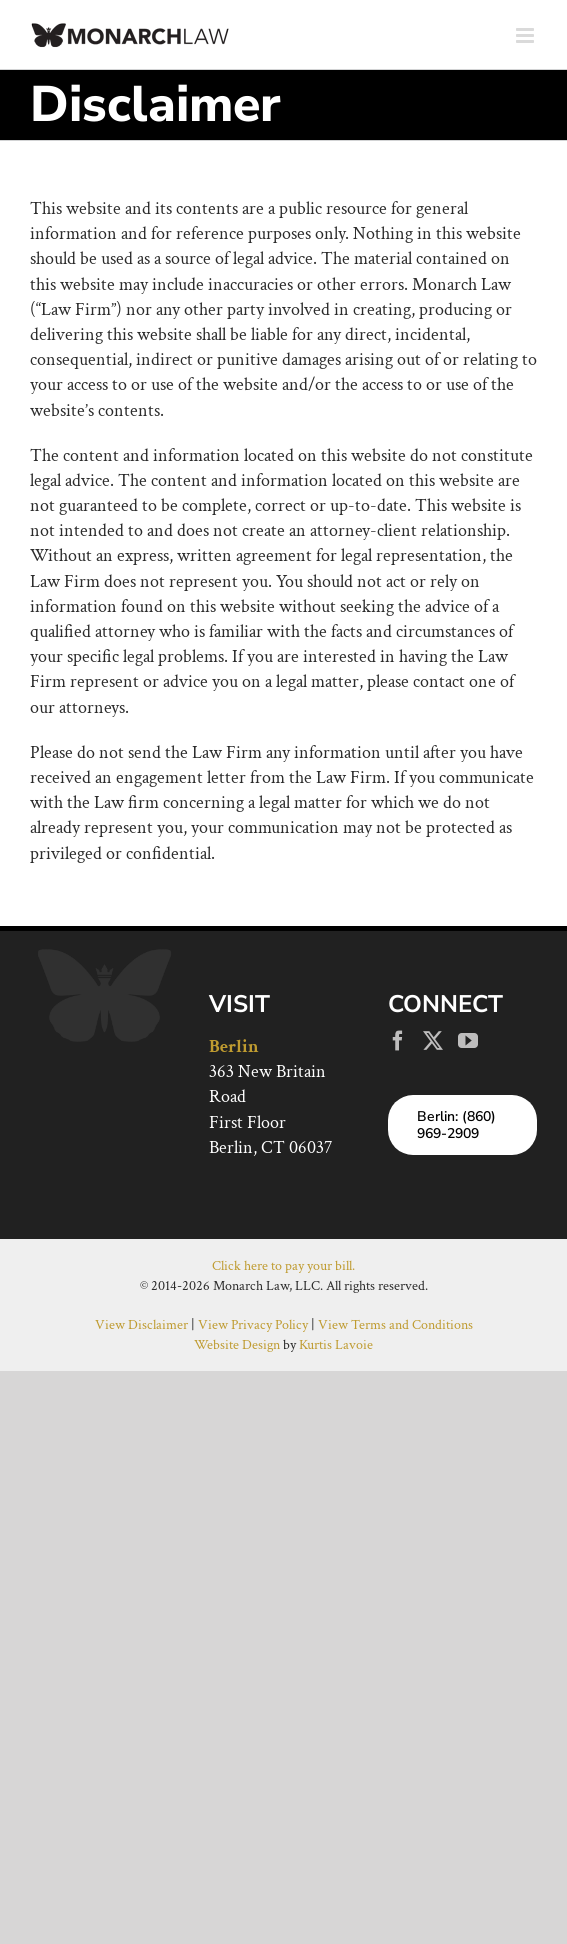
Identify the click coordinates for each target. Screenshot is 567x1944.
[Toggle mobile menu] (526, 35)
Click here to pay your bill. (283, 1266)
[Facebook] (398, 1041)
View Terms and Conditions (395, 1325)
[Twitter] (433, 1041)
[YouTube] (468, 1041)
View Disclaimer (141, 1325)
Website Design (237, 1345)
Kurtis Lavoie (336, 1345)
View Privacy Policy (253, 1325)
